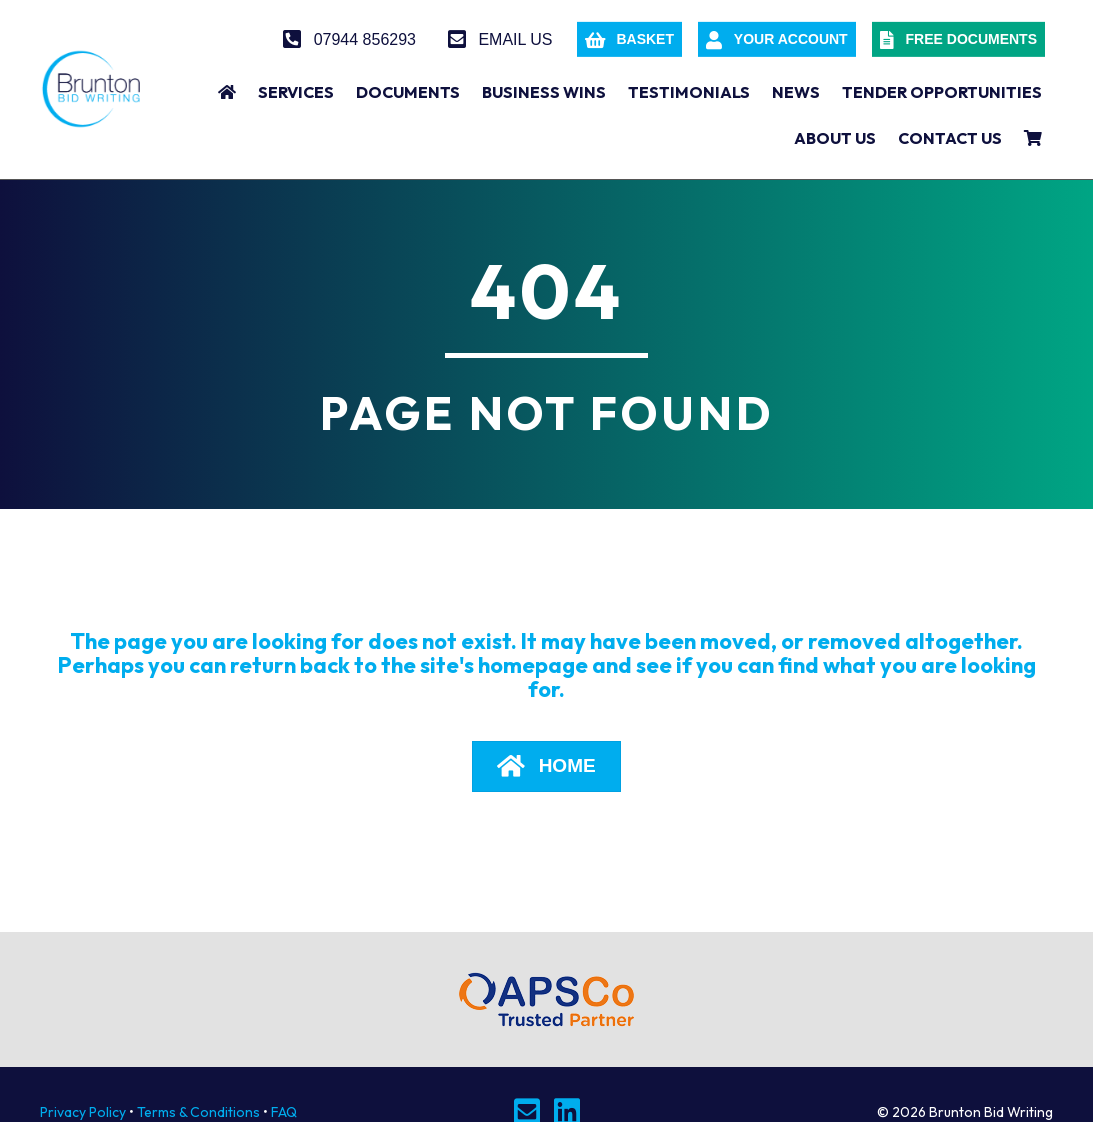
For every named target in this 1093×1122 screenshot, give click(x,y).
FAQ (284, 1112)
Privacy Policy (83, 1112)
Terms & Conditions (198, 1112)
